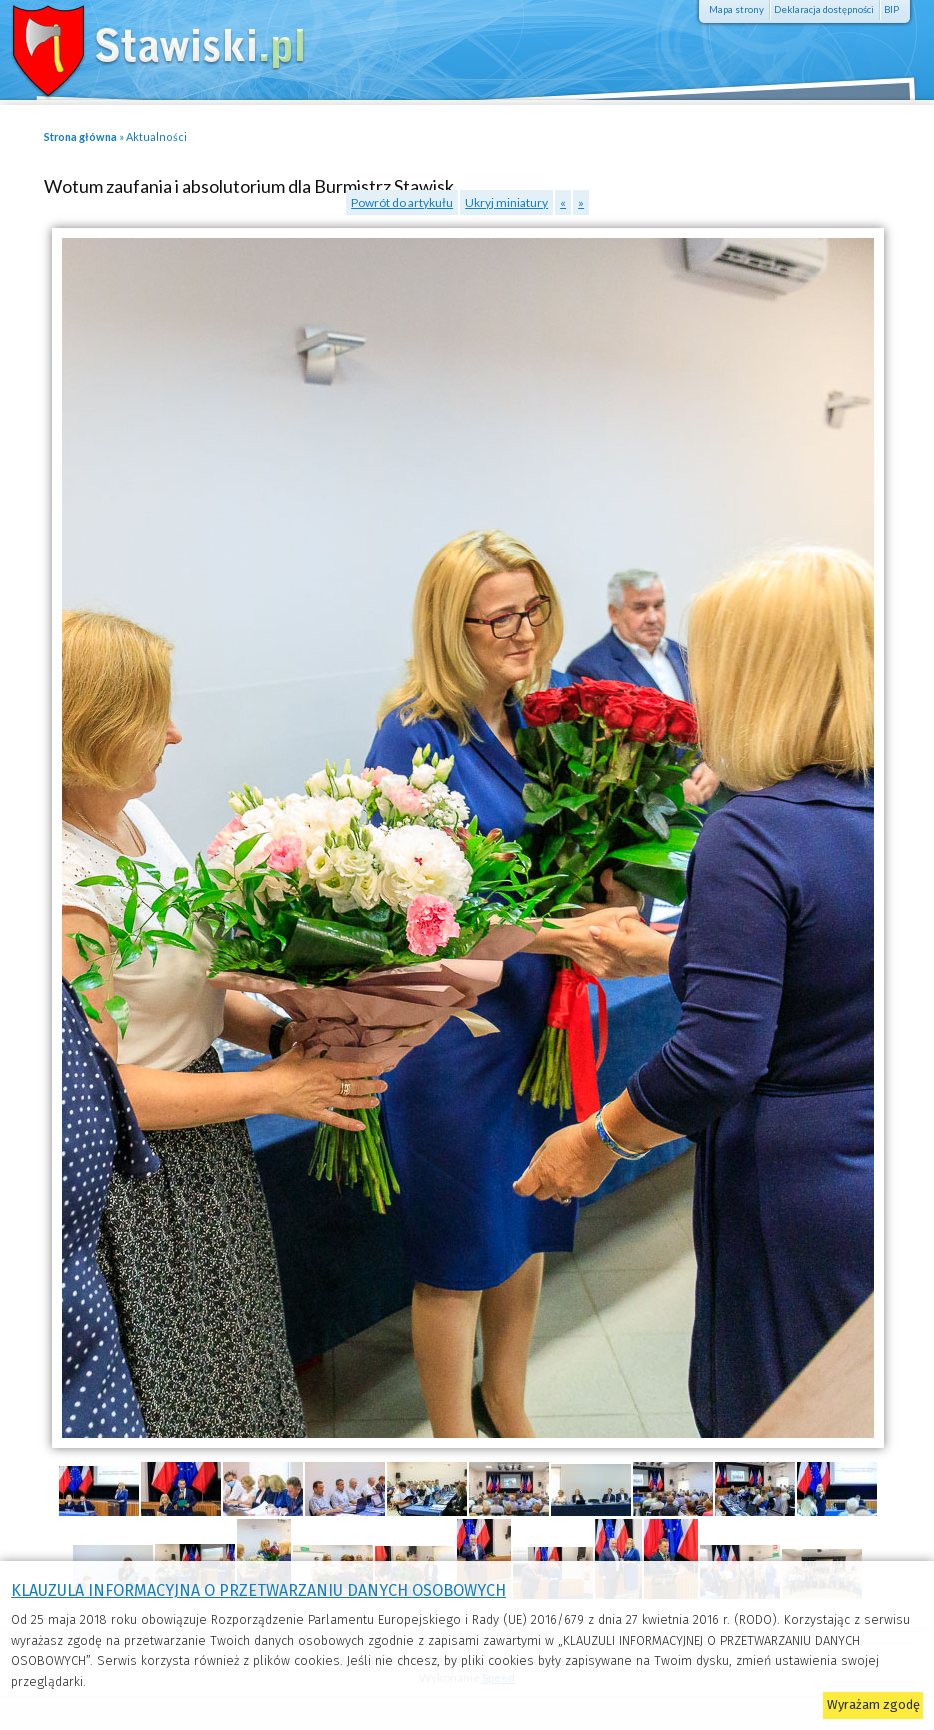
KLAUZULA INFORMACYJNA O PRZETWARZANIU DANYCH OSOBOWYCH (258, 1590)
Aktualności (156, 136)
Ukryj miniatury (506, 202)
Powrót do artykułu (402, 202)
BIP (891, 9)
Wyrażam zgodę (873, 1704)
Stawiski (145, 45)
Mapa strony (736, 9)
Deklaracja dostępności (824, 9)
